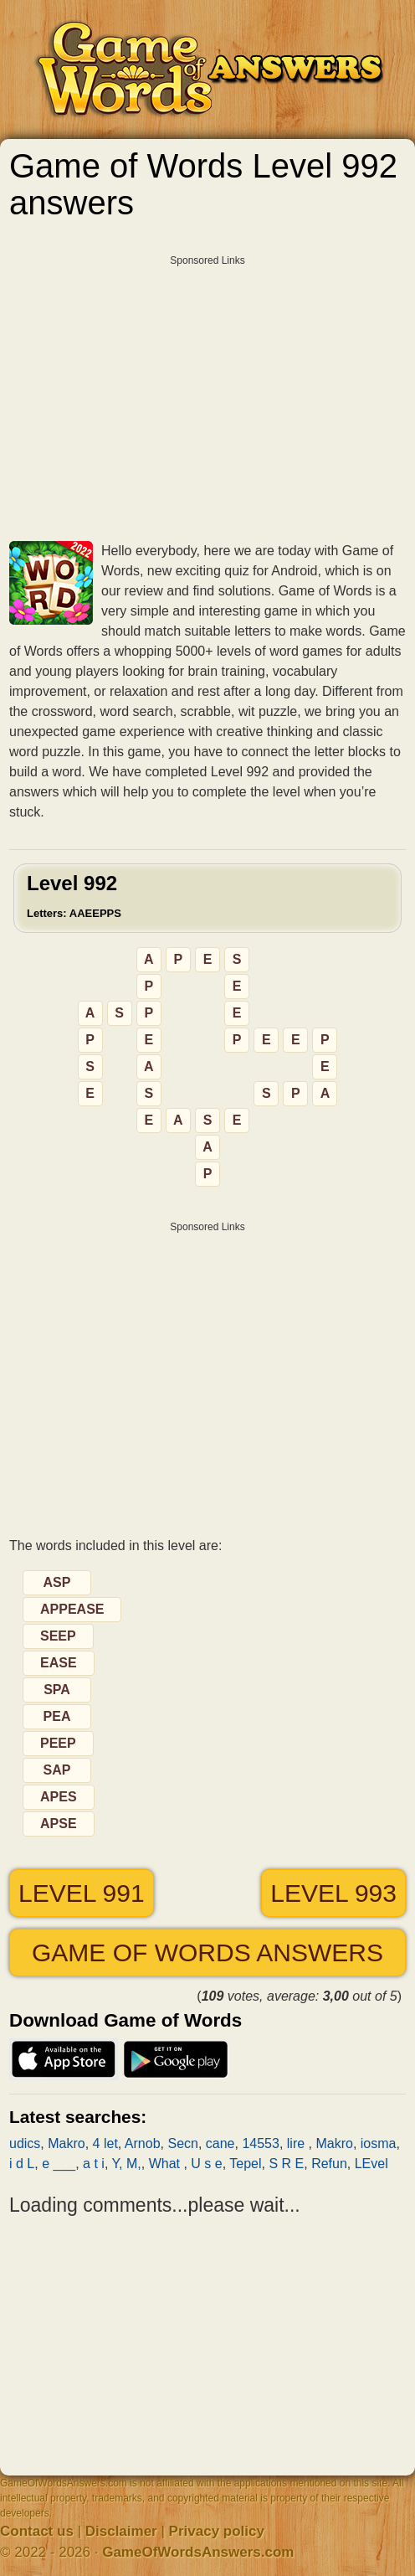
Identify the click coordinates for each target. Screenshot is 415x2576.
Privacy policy (216, 2531)
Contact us (37, 2531)
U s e (206, 2163)
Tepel (245, 2163)
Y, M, (126, 2163)
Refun (329, 2163)
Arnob (143, 2143)
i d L (21, 2163)
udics (24, 2143)
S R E (286, 2163)
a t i (94, 2163)
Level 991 (81, 1893)
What (166, 2163)
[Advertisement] (207, 392)
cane (220, 2143)
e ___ (58, 2163)
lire (298, 2143)
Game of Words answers (207, 1952)
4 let (105, 2143)
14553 (260, 2143)
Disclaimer (121, 2531)
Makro (66, 2143)
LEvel (371, 2163)
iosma (379, 2143)
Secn (182, 2143)
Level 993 (333, 1893)
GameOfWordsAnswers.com (198, 2552)
